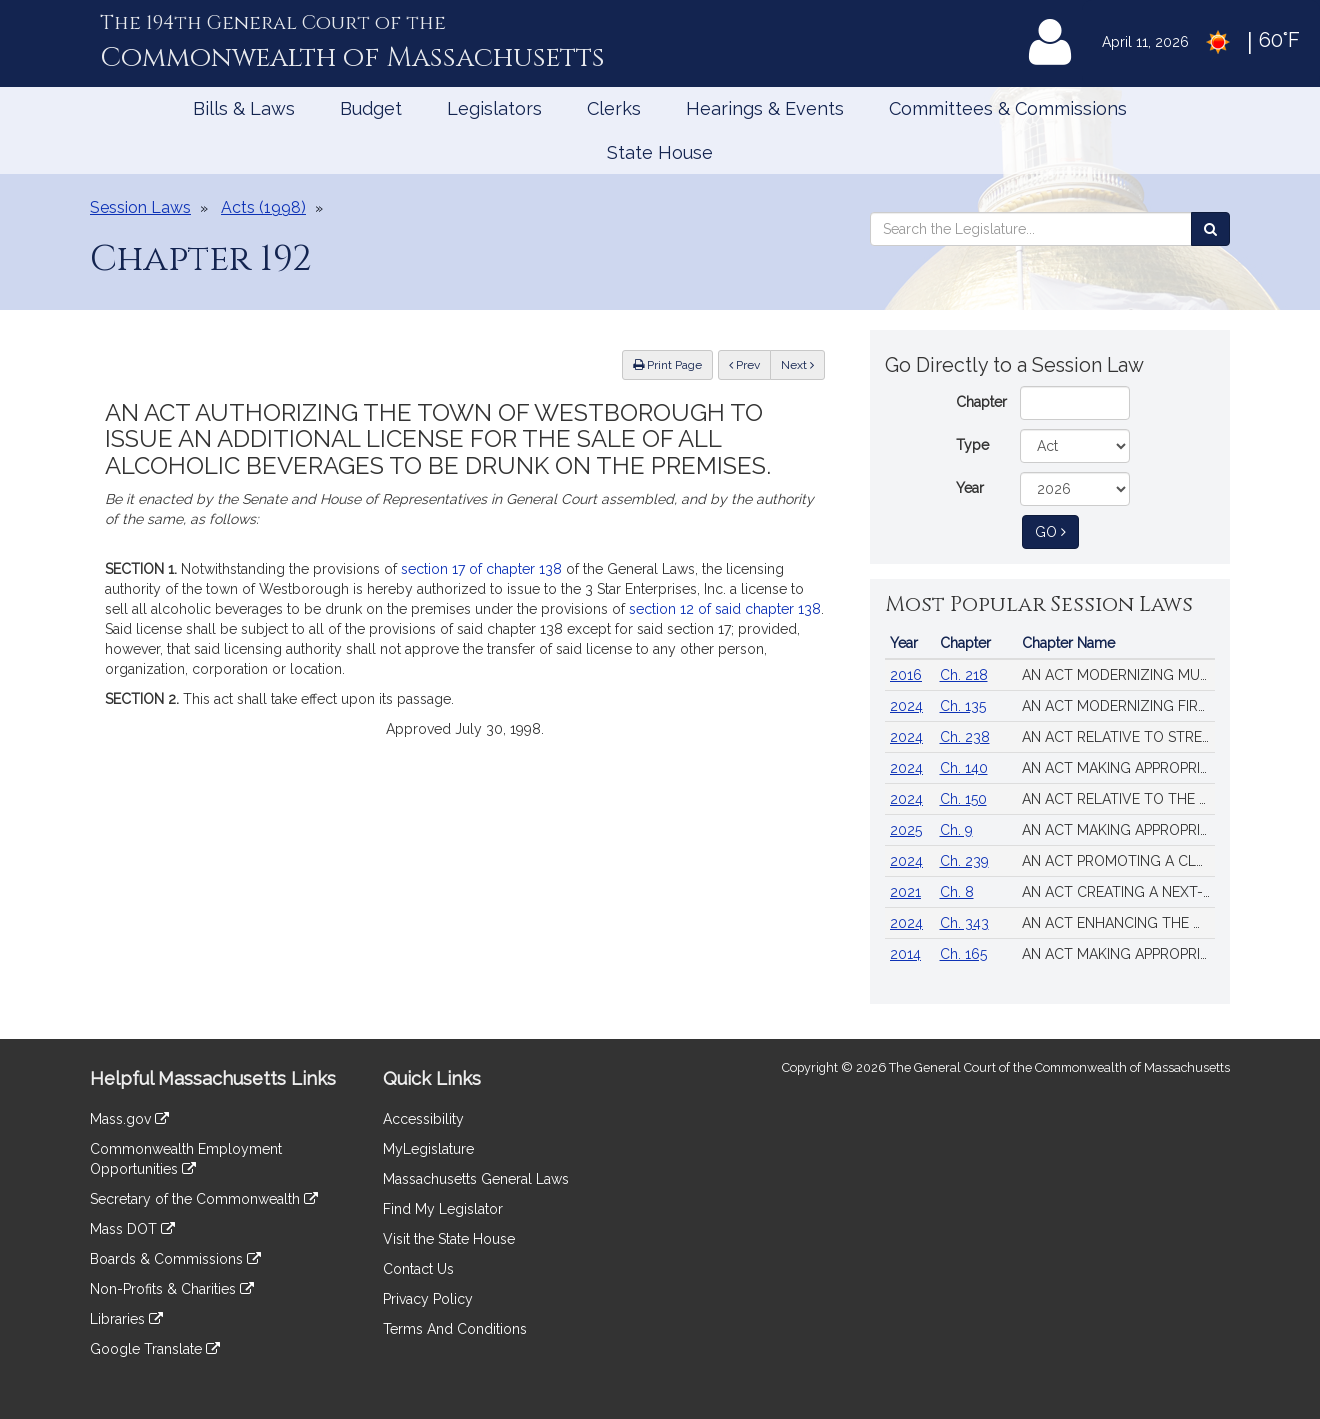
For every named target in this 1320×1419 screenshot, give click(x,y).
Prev (750, 363)
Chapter (981, 402)
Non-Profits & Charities (172, 1289)
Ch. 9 (956, 830)
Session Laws (140, 207)
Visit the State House (449, 1239)
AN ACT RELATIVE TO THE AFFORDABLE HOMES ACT (1118, 799)
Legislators (494, 108)
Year (970, 488)
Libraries (126, 1319)
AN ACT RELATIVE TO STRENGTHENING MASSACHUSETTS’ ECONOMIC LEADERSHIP (1118, 737)
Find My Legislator (443, 1209)
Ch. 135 (963, 706)
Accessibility (423, 1119)
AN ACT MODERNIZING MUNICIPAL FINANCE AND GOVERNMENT (1118, 675)
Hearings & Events (765, 108)
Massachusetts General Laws (476, 1179)
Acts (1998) (263, 207)
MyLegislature (428, 1149)
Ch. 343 (964, 923)
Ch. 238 (965, 737)
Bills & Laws (244, 108)
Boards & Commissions (175, 1259)
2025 (906, 830)
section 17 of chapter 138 (481, 569)
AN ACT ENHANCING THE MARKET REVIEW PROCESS (1118, 923)
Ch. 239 (964, 861)
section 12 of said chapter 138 (725, 609)
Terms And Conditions (455, 1329)
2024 (906, 706)
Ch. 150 (963, 799)
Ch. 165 (963, 954)
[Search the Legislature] (1210, 229)
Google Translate (155, 1349)
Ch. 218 (964, 675)
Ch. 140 (964, 768)
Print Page (667, 365)
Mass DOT (132, 1229)
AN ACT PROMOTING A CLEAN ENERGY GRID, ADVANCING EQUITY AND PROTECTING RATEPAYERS (1118, 861)
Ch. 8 (957, 892)
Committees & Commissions (1008, 108)
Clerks (614, 108)
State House (660, 152)
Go (1057, 530)
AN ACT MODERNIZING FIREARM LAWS (1118, 706)
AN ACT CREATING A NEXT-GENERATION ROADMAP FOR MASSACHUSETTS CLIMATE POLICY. (1118, 892)
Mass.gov (129, 1119)
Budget (371, 108)
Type (972, 445)
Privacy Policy (428, 1299)
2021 (905, 892)
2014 (905, 954)
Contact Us (418, 1269)
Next (797, 365)
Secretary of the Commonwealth (204, 1199)
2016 (906, 675)
